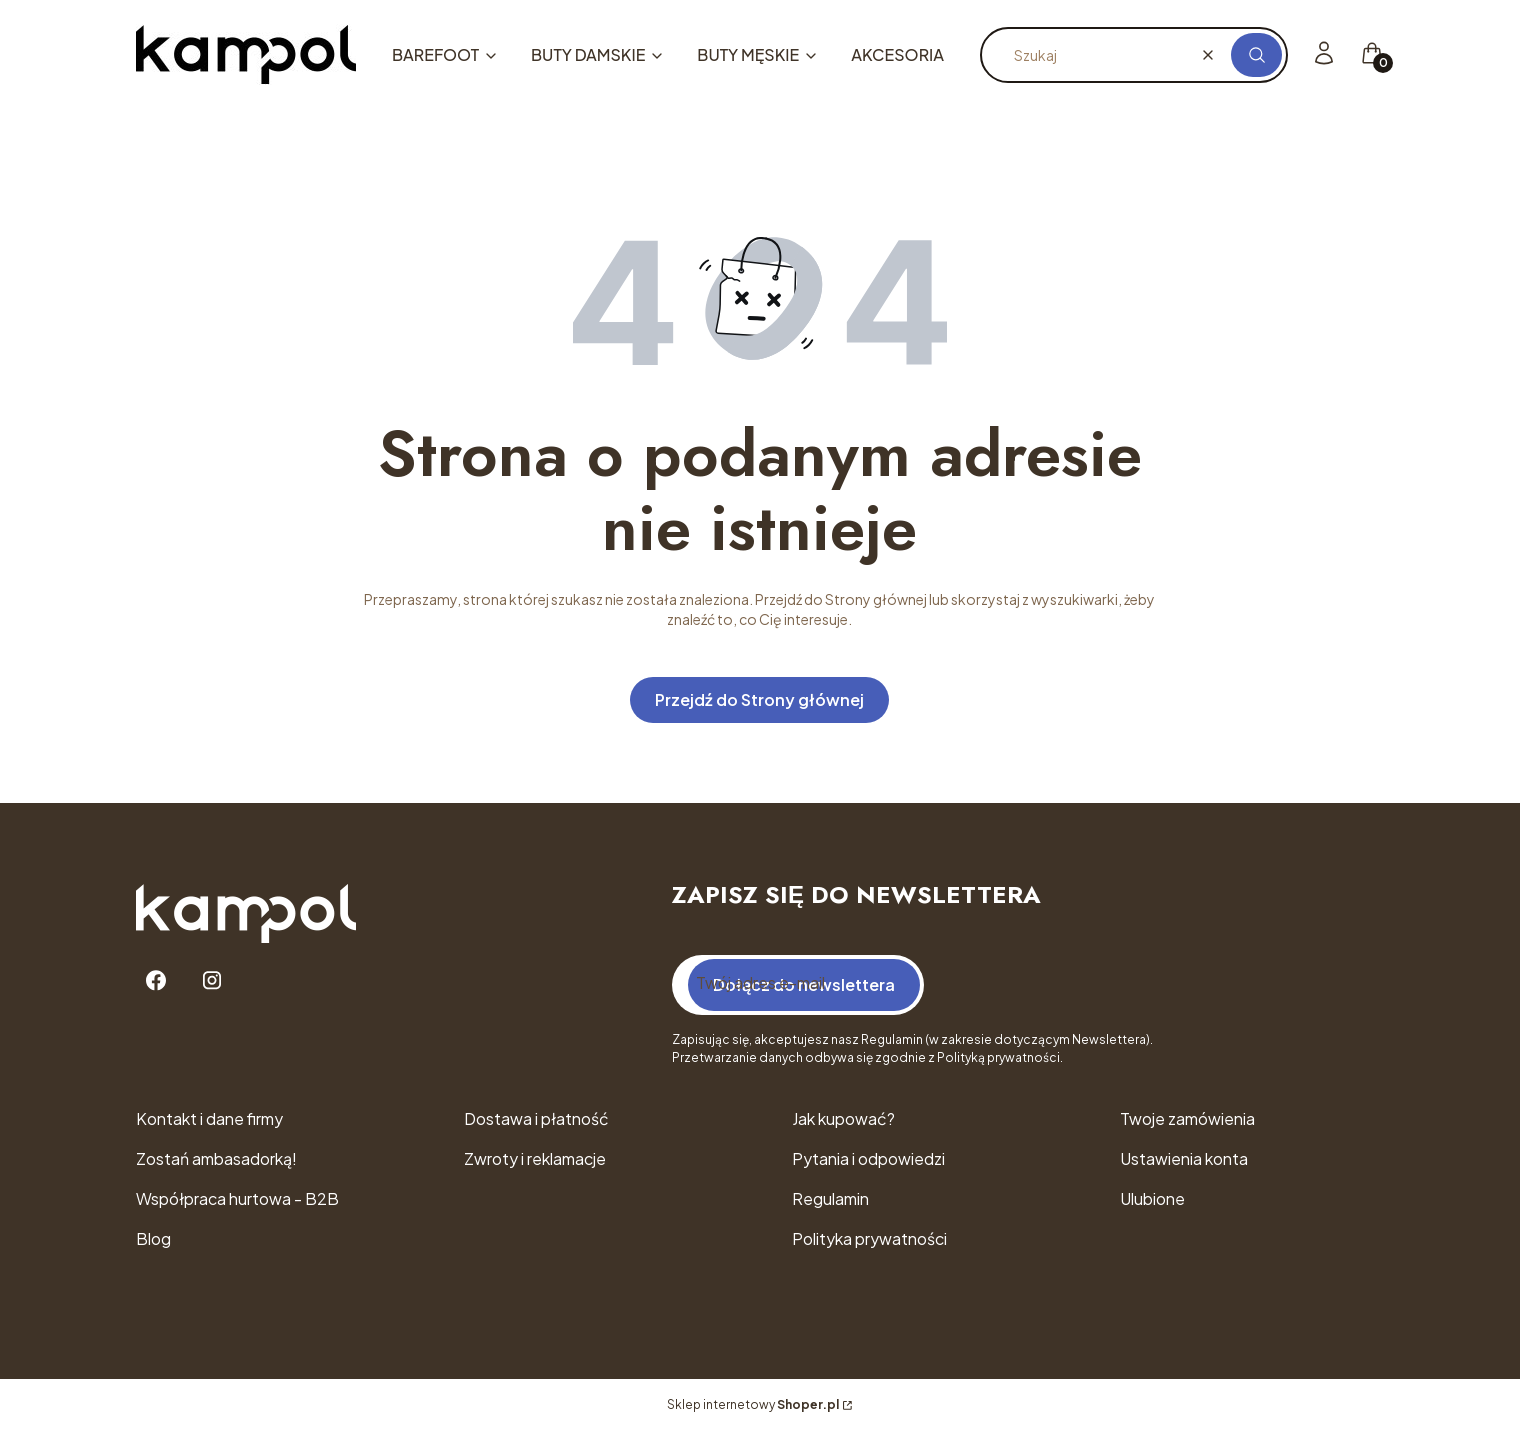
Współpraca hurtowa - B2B (237, 1198)
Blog (153, 1238)
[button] (1256, 55)
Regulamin (830, 1198)
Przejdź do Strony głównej (759, 699)
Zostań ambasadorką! (216, 1158)
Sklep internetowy (753, 1404)
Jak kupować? (843, 1118)
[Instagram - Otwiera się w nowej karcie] (212, 980)
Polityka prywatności (869, 1238)
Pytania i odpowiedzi (868, 1158)
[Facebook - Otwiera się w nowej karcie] (156, 980)
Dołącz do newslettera (804, 984)
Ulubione (1152, 1198)
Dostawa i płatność (536, 1118)
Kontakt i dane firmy (209, 1118)
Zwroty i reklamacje (535, 1158)
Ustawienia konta (1184, 1158)
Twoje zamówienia (1187, 1118)
